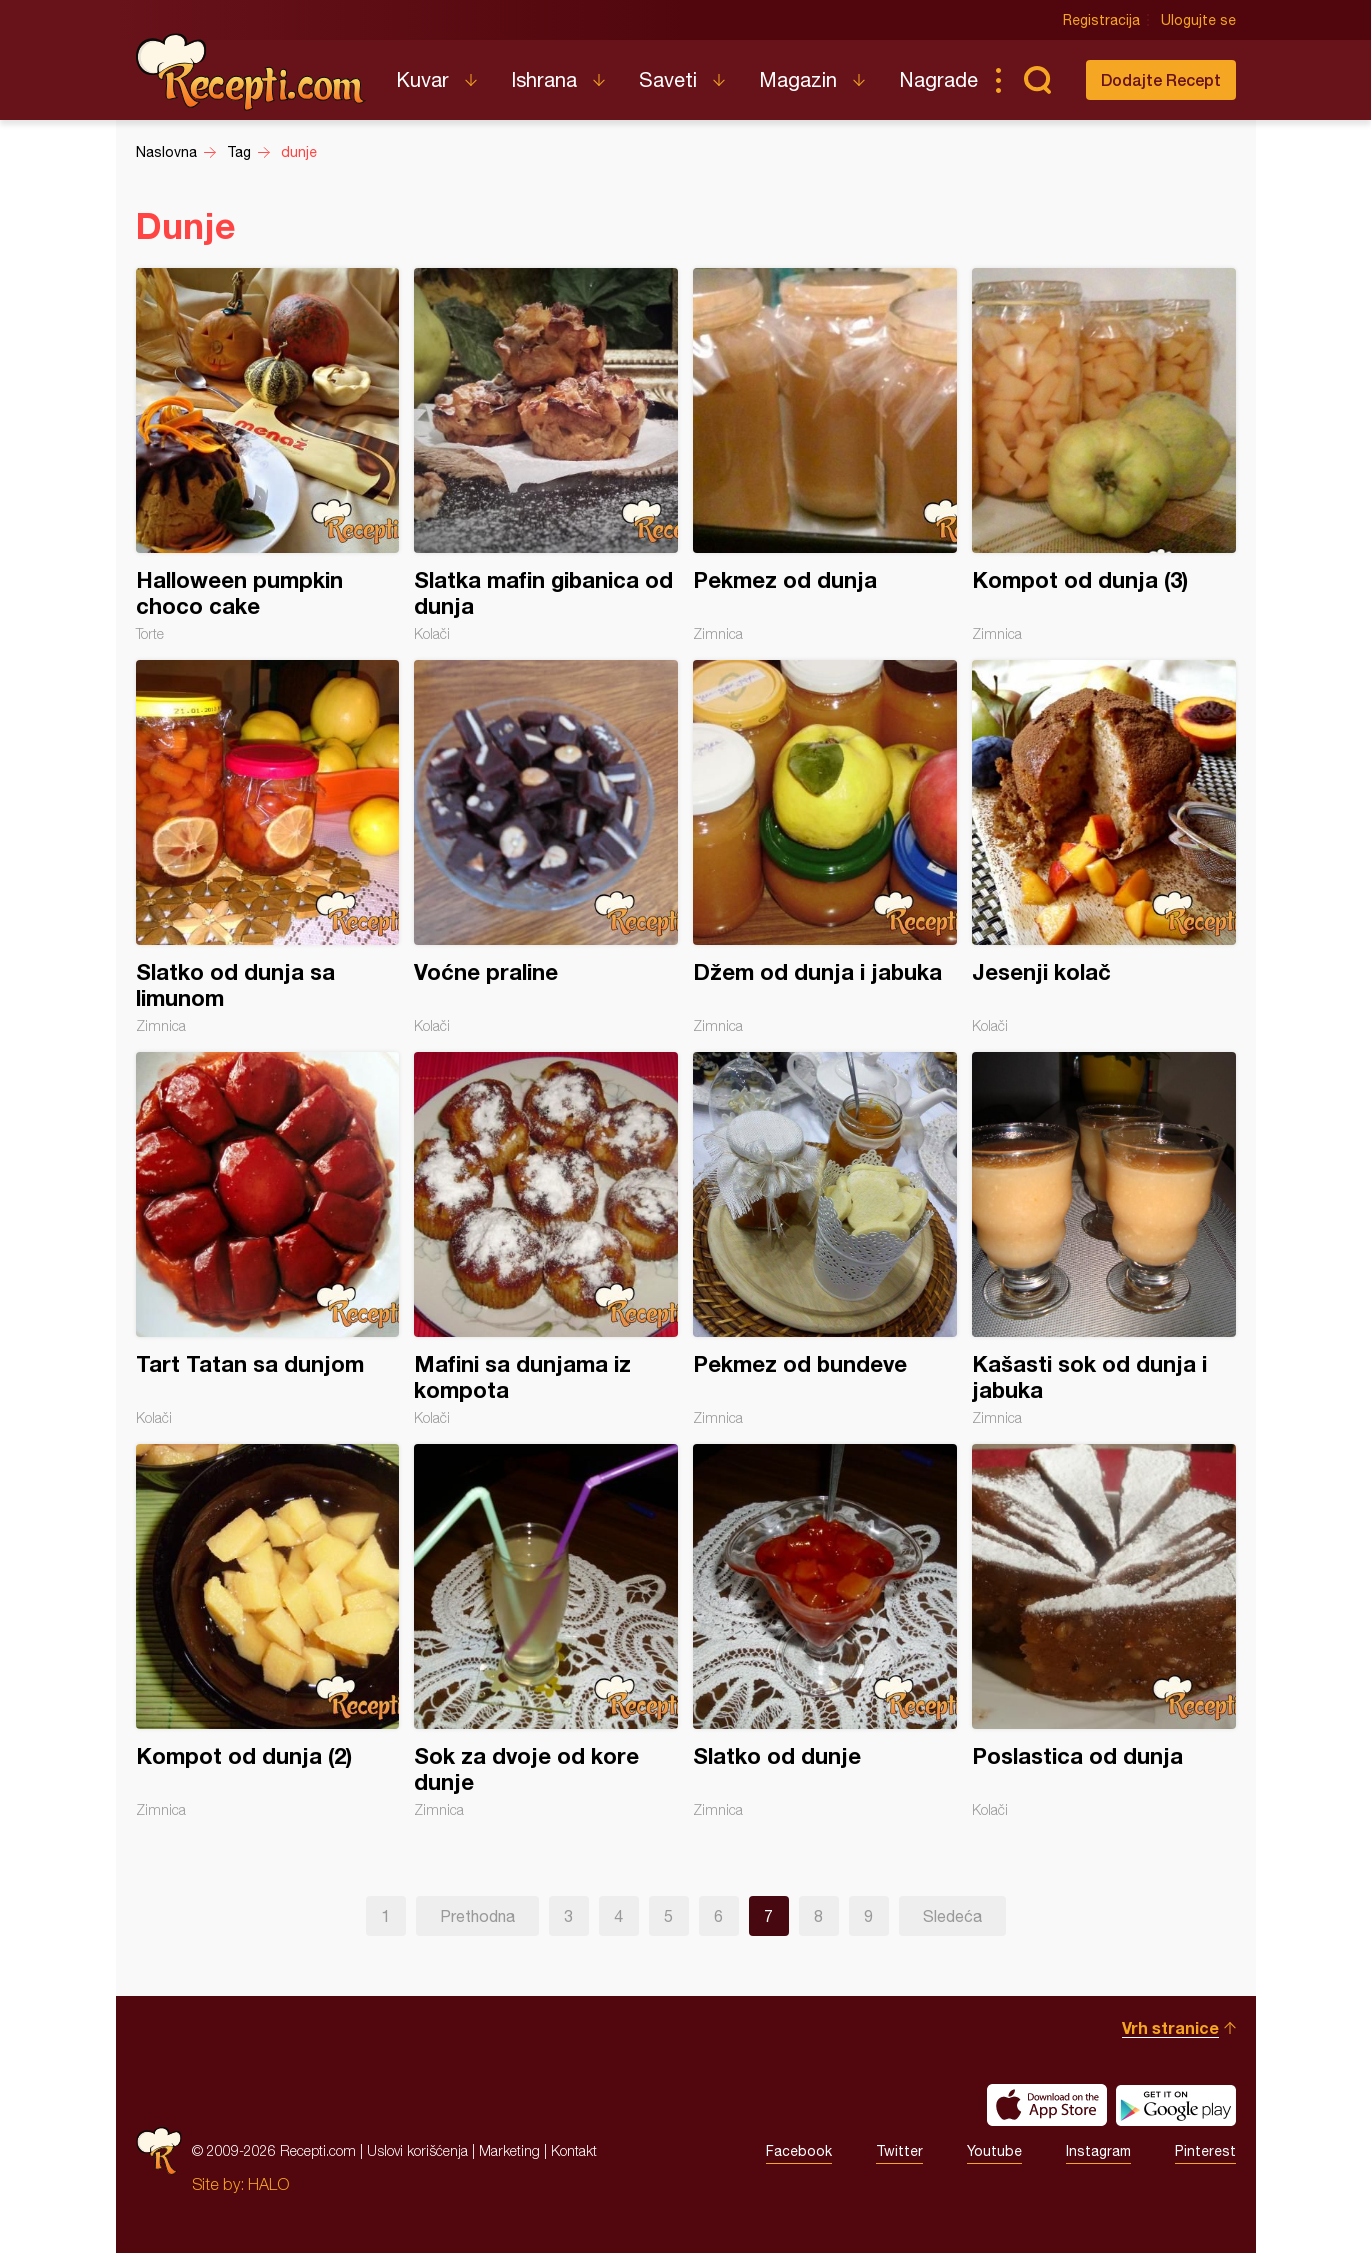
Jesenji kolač (1104, 847)
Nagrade (938, 79)
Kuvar (422, 79)
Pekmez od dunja (825, 455)
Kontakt (574, 2150)
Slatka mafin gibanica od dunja (546, 455)
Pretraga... (1038, 80)
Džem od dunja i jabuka (825, 847)
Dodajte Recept (1161, 79)
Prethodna (477, 1916)
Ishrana (544, 79)
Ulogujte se (1198, 20)
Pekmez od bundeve (825, 1239)
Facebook (799, 2151)
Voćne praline (546, 847)
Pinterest (1205, 2151)
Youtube (994, 2151)
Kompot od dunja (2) (268, 1631)
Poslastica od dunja (1104, 1631)
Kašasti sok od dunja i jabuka (1104, 1239)
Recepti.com (251, 72)
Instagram (1098, 2151)
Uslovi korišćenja (417, 2150)
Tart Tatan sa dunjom (268, 1239)
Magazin (798, 79)
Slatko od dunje (825, 1631)
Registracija (1101, 20)
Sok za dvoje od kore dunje (546, 1631)
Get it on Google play (1176, 2105)
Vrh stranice (1170, 2027)
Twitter (899, 2151)
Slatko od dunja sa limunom (268, 847)
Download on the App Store (1047, 2105)
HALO (268, 2184)
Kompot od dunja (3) (1104, 455)
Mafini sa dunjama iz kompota (546, 1239)
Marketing (509, 2150)
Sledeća (952, 1916)
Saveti (668, 79)
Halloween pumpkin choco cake (268, 455)
